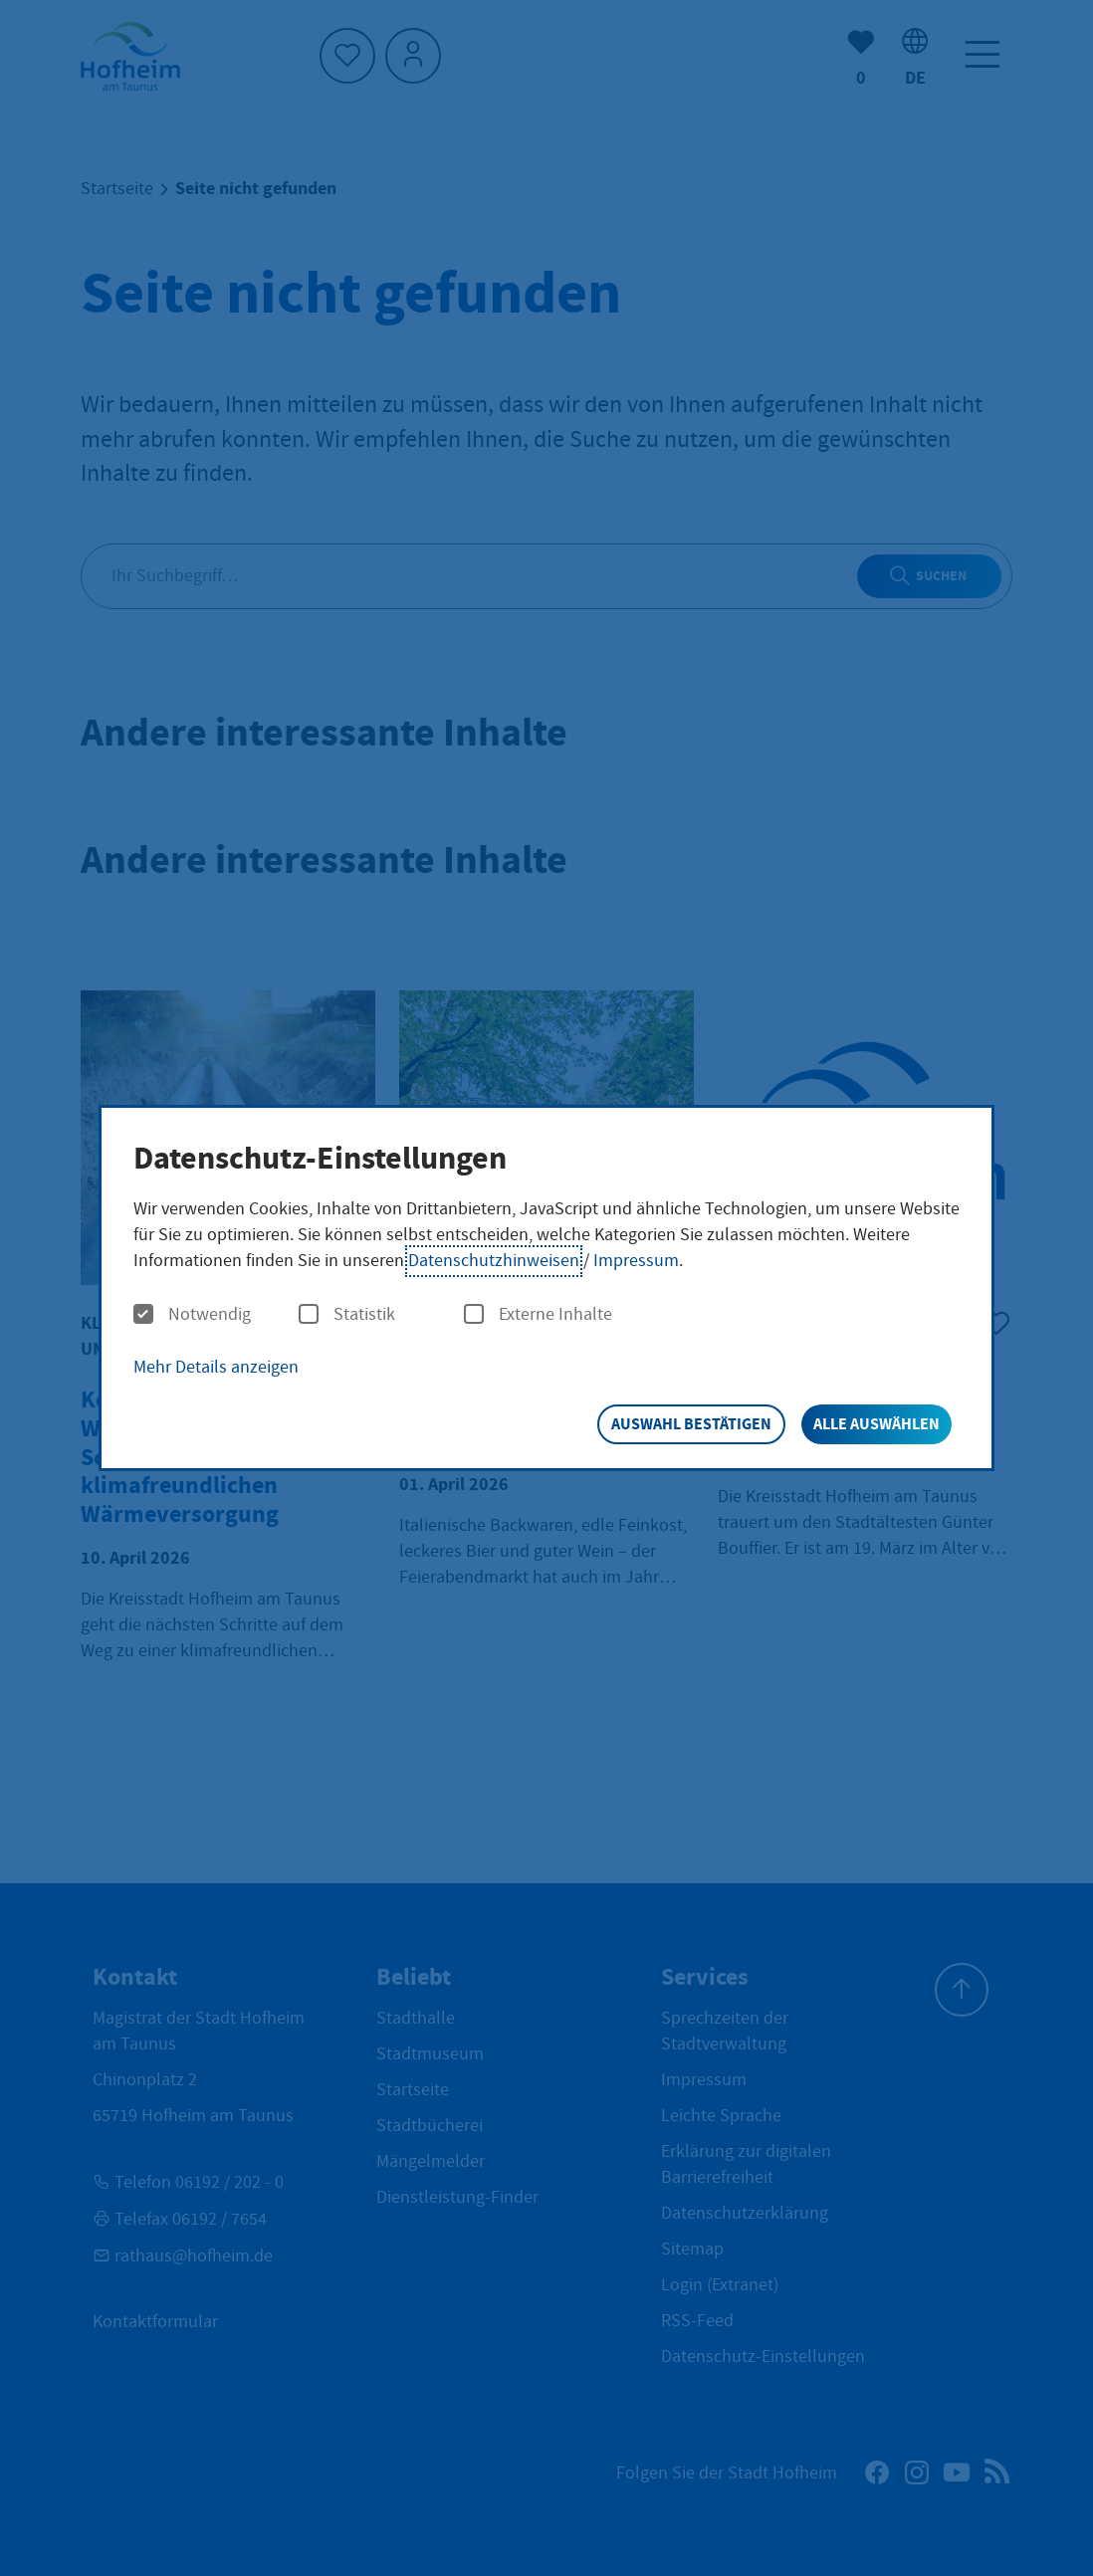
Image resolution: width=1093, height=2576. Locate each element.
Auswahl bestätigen (691, 1423)
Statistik (347, 1315)
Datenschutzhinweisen (493, 1260)
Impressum (636, 1260)
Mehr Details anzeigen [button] (216, 1367)
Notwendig (192, 1315)
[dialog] (546, 1288)
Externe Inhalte (538, 1315)
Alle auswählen (876, 1423)
